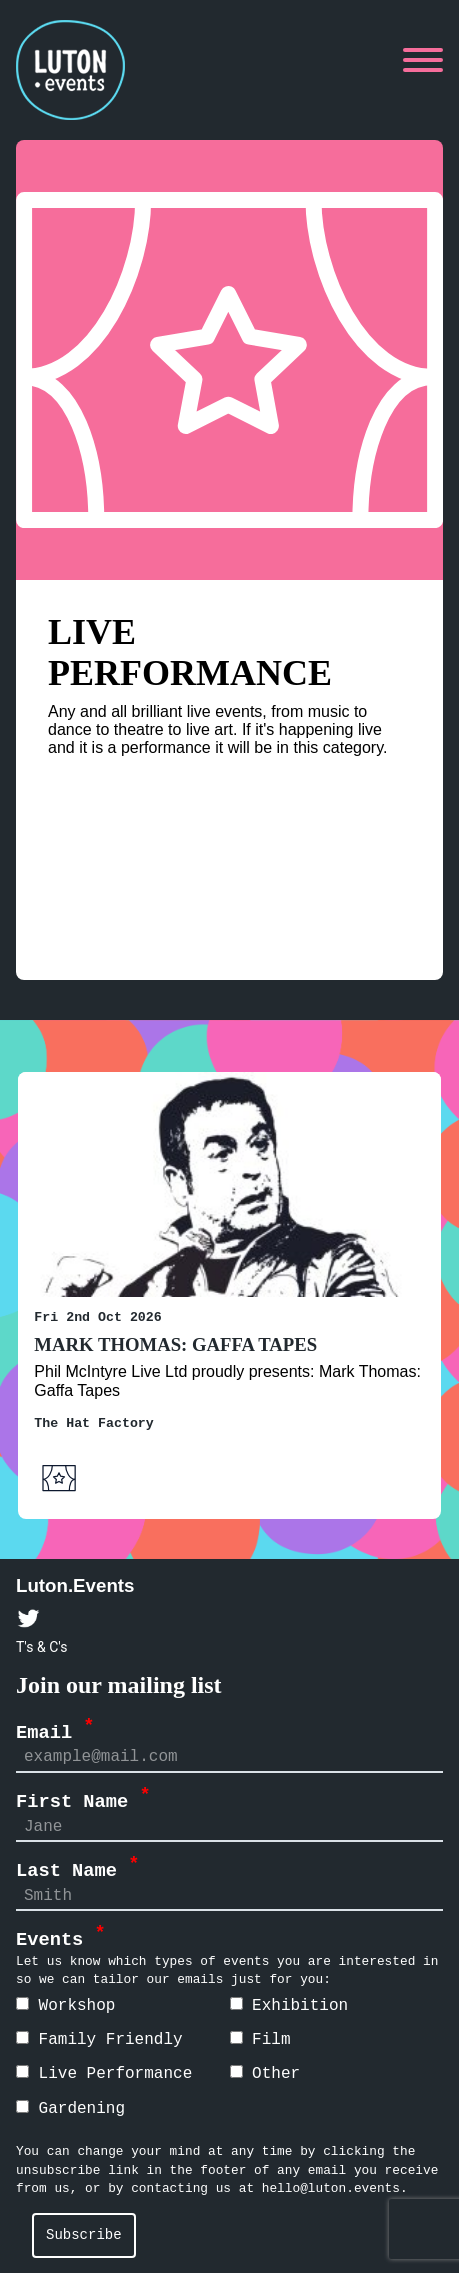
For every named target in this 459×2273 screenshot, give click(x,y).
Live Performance (104, 2073)
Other (265, 2073)
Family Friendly (99, 2039)
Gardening (70, 2108)
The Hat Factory (93, 1422)
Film (260, 2039)
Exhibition (289, 2005)
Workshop (65, 2005)
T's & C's (41, 1646)
